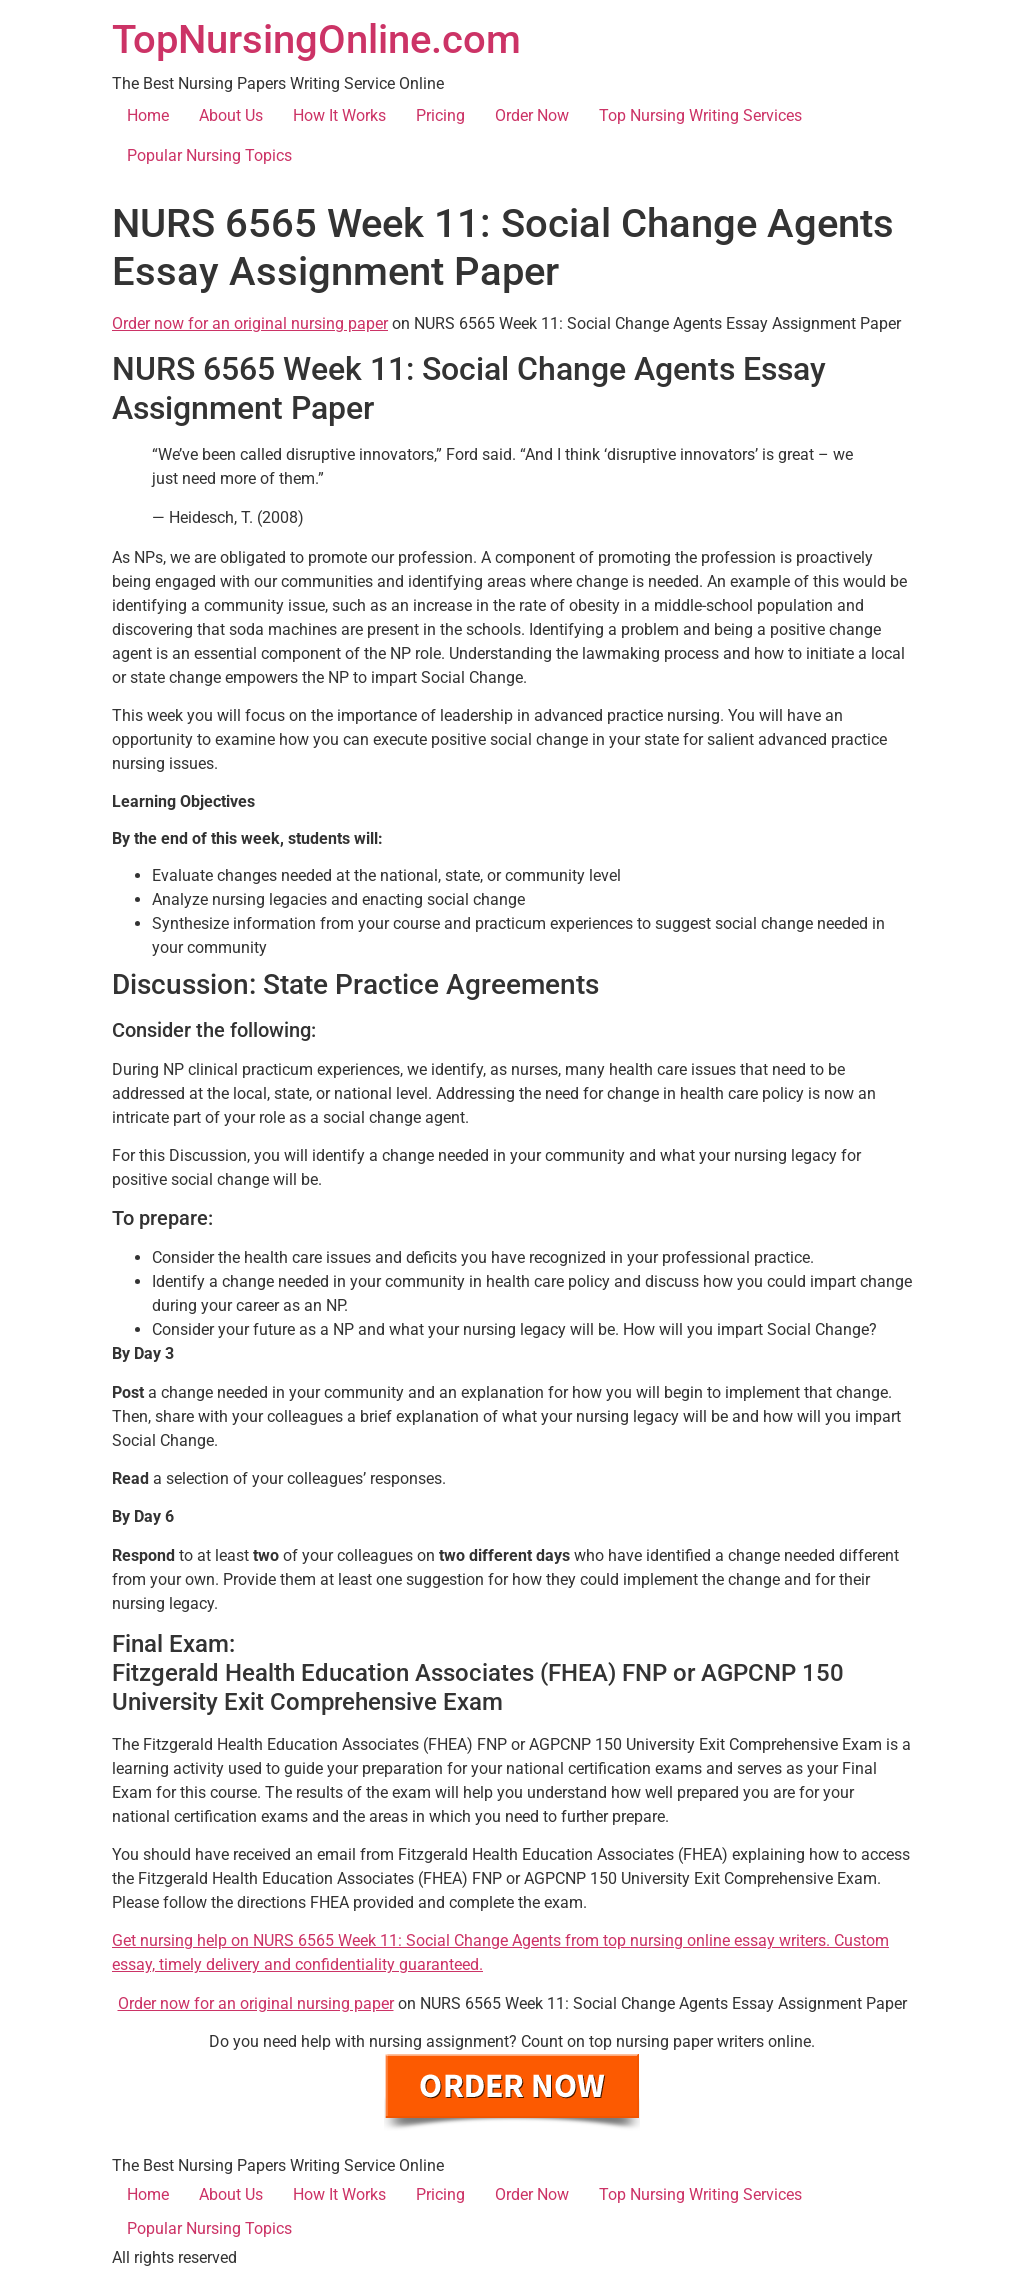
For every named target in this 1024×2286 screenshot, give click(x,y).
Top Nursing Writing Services (700, 115)
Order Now (532, 115)
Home (148, 115)
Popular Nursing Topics (209, 155)
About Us (231, 115)
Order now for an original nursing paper (250, 323)
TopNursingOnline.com (316, 39)
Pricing (440, 115)
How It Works (339, 115)
